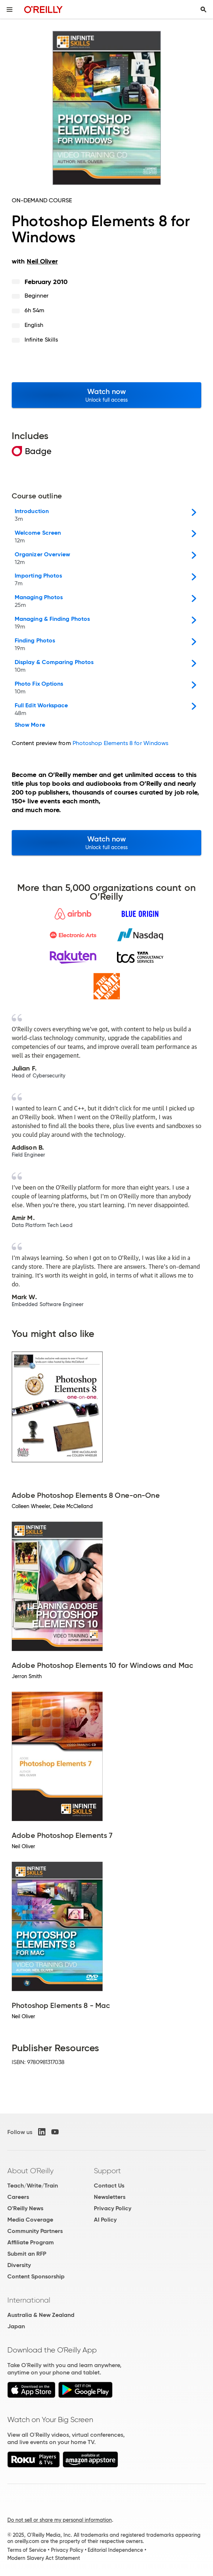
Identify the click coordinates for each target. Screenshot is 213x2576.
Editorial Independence (115, 2550)
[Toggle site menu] (9, 9)
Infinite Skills (41, 339)
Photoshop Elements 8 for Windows (121, 743)
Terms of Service (26, 2550)
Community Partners (35, 2231)
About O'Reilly (30, 2170)
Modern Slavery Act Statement (43, 2558)
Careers (18, 2197)
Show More (30, 725)
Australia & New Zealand (40, 2315)
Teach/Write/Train (32, 2185)
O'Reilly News (25, 2208)
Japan (16, 2326)
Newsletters (109, 2197)
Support (107, 2170)
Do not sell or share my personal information (59, 2520)
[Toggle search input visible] (203, 9)
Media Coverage (30, 2219)
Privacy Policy (112, 2208)
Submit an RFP (26, 2254)
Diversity (19, 2265)
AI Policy (105, 2219)
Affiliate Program (30, 2242)
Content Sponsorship (36, 2276)
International (28, 2300)
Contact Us (109, 2185)
